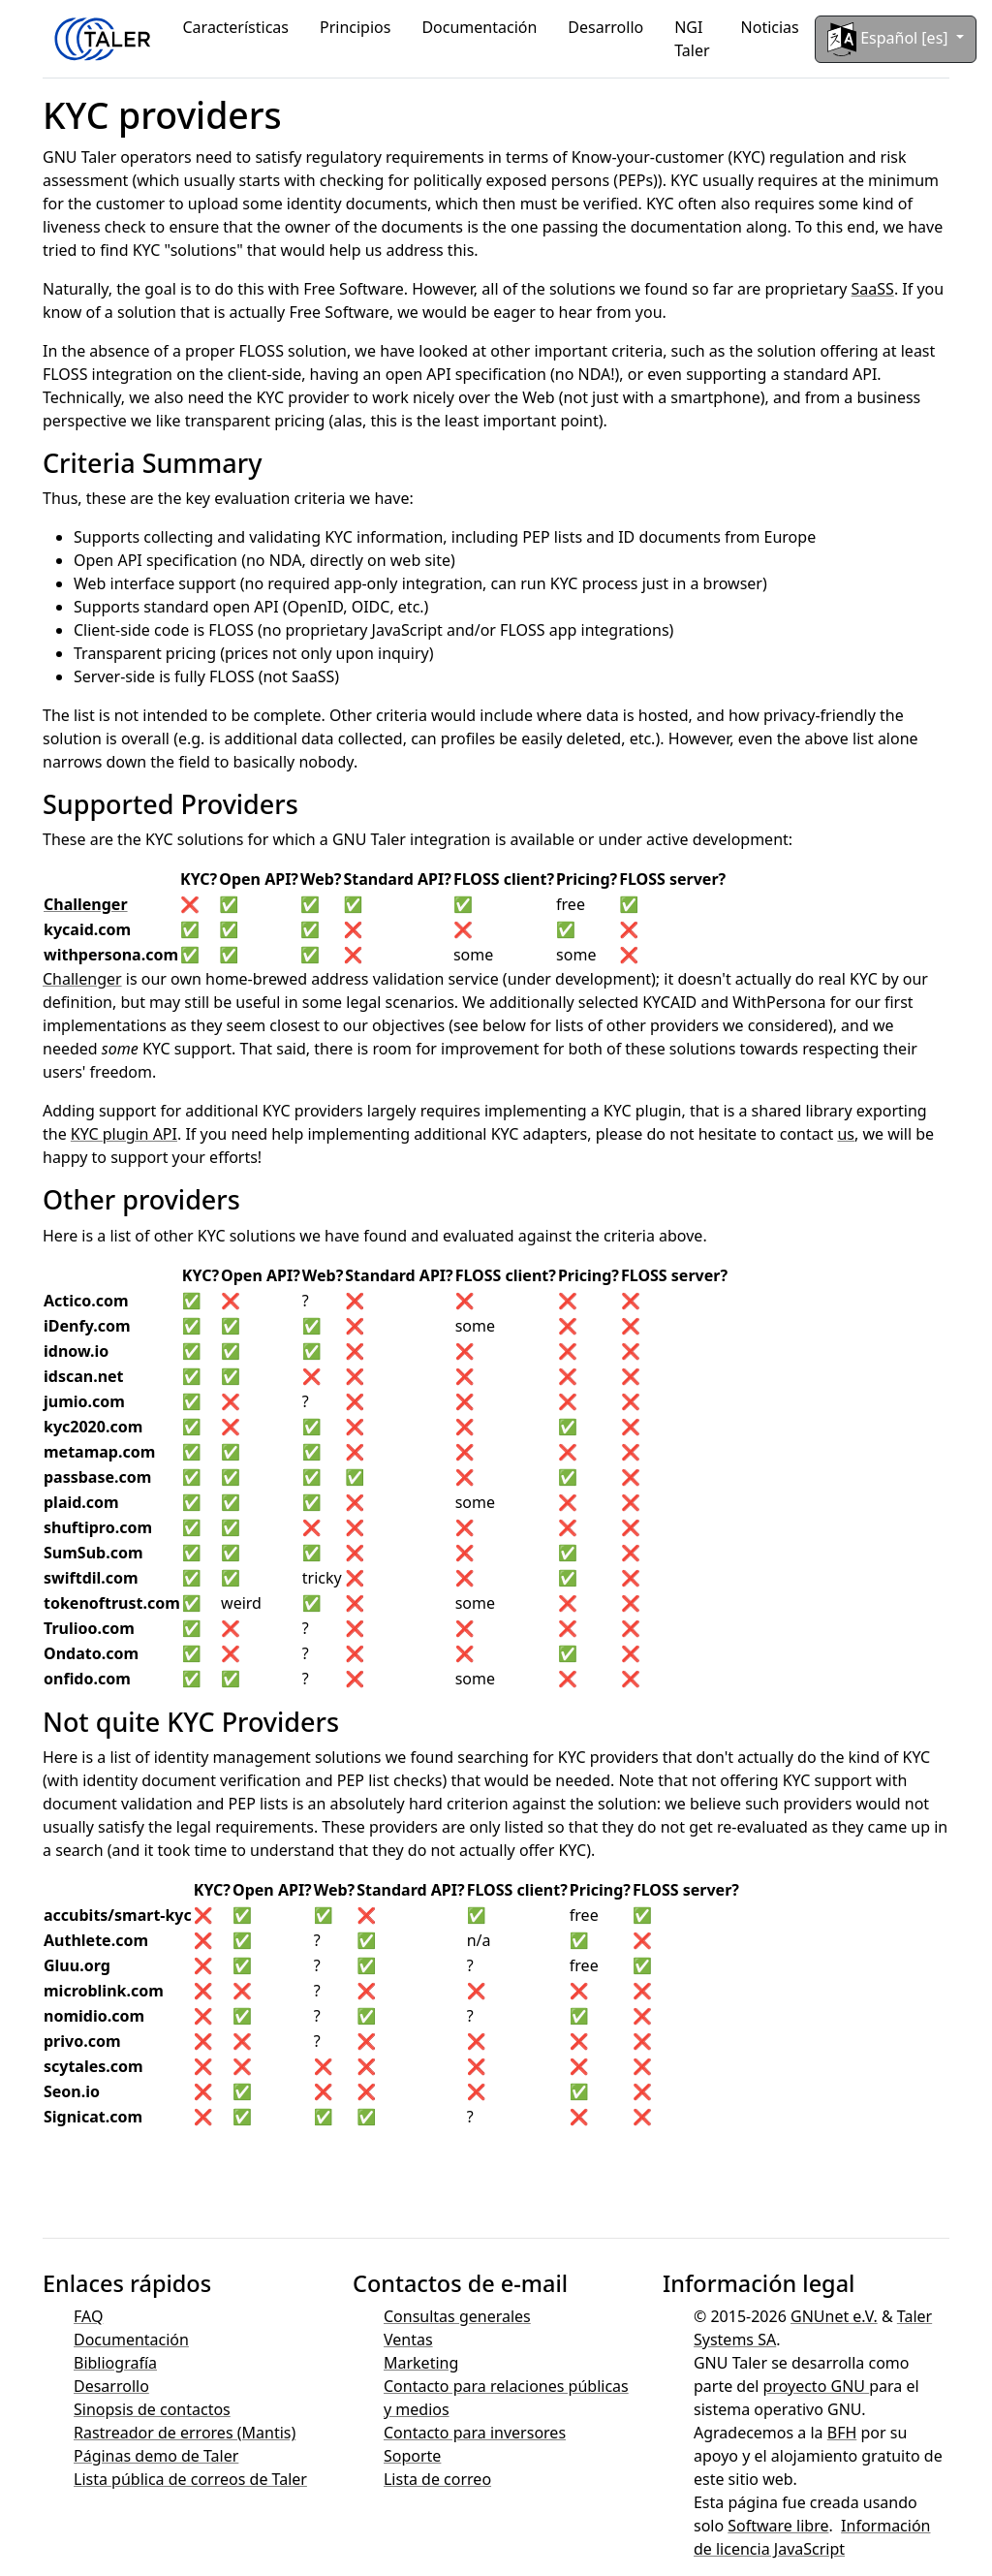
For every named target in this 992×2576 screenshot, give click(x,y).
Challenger (86, 904)
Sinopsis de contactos (152, 2409)
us (845, 1134)
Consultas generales (457, 2316)
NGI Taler (691, 38)
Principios (355, 27)
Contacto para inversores (475, 2432)
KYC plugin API (124, 1134)
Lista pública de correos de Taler (190, 2479)
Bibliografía (115, 2362)
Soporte (412, 2455)
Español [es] (889, 39)
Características (236, 27)
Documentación (479, 27)
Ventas (408, 2339)
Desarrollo (605, 27)
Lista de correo (437, 2479)
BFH (842, 2432)
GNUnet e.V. (834, 2316)
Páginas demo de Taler (156, 2455)
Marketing (421, 2362)
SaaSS (873, 288)
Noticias (770, 27)
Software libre (778, 2525)
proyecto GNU (816, 2386)
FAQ (88, 2316)
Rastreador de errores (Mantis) (184, 2432)
